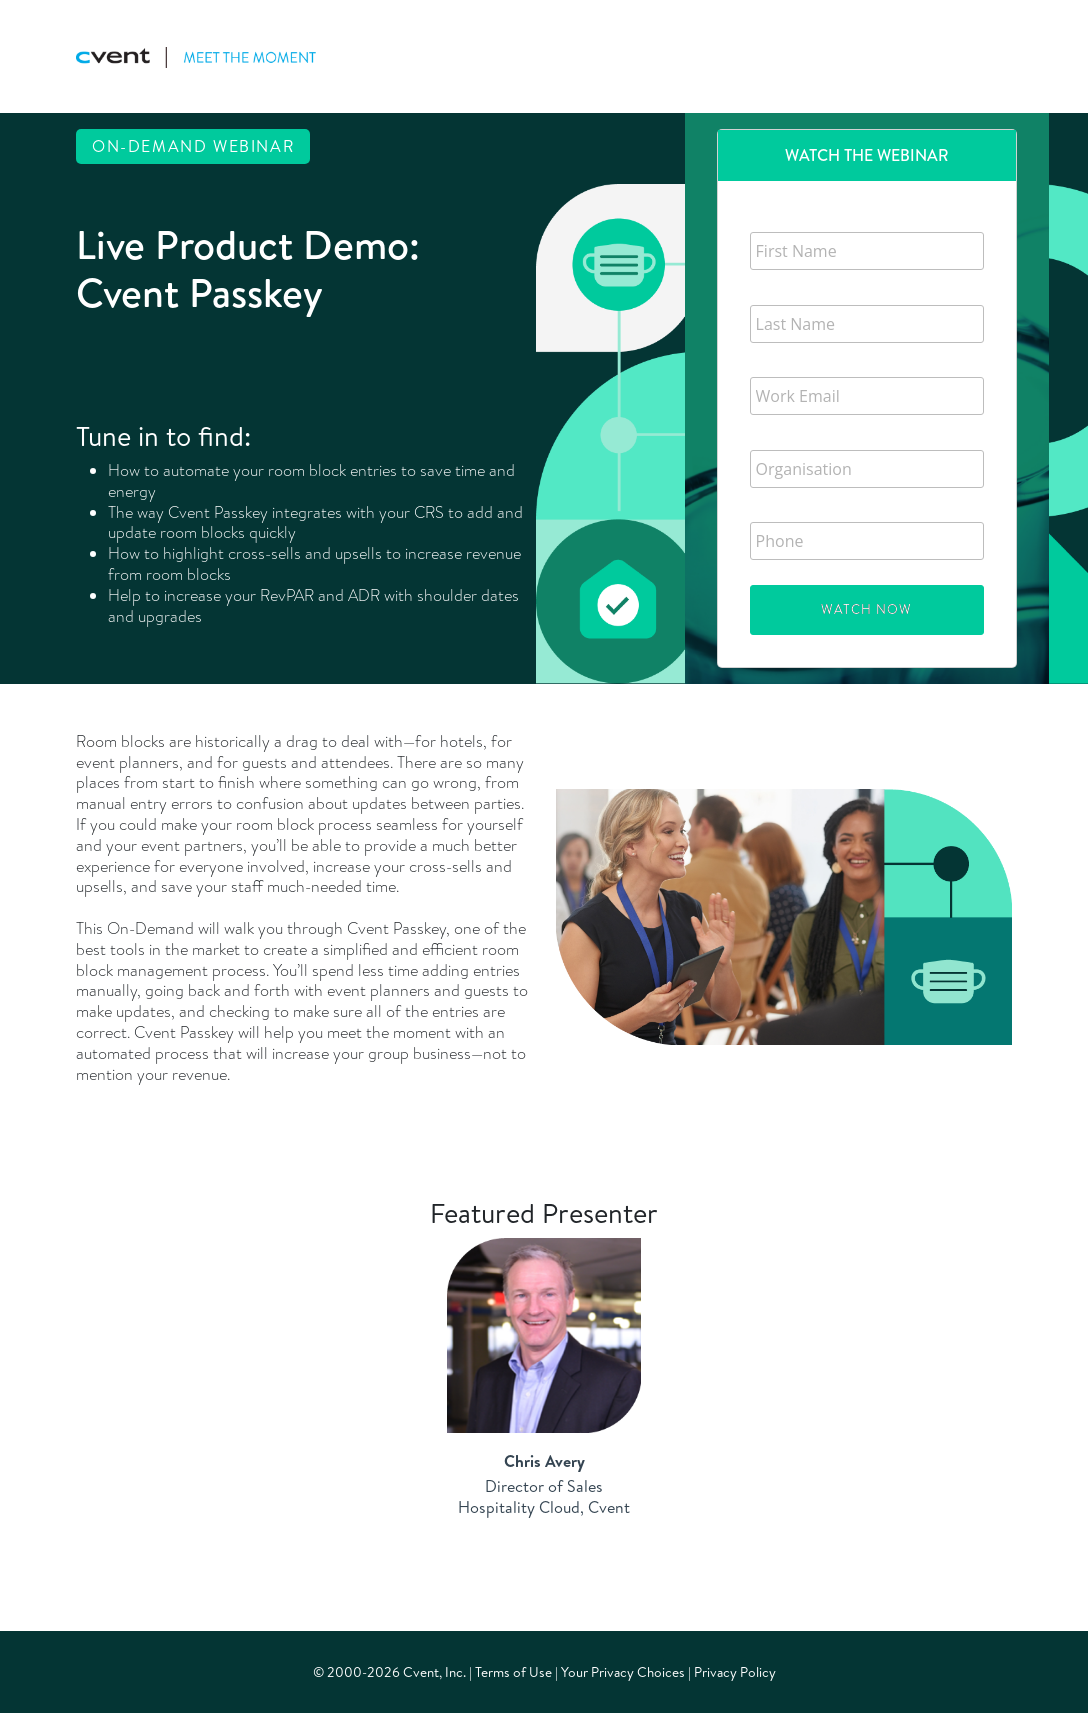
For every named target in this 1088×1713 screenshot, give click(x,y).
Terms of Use (513, 1671)
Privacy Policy (735, 1671)
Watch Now (866, 609)
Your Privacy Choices (623, 1671)
